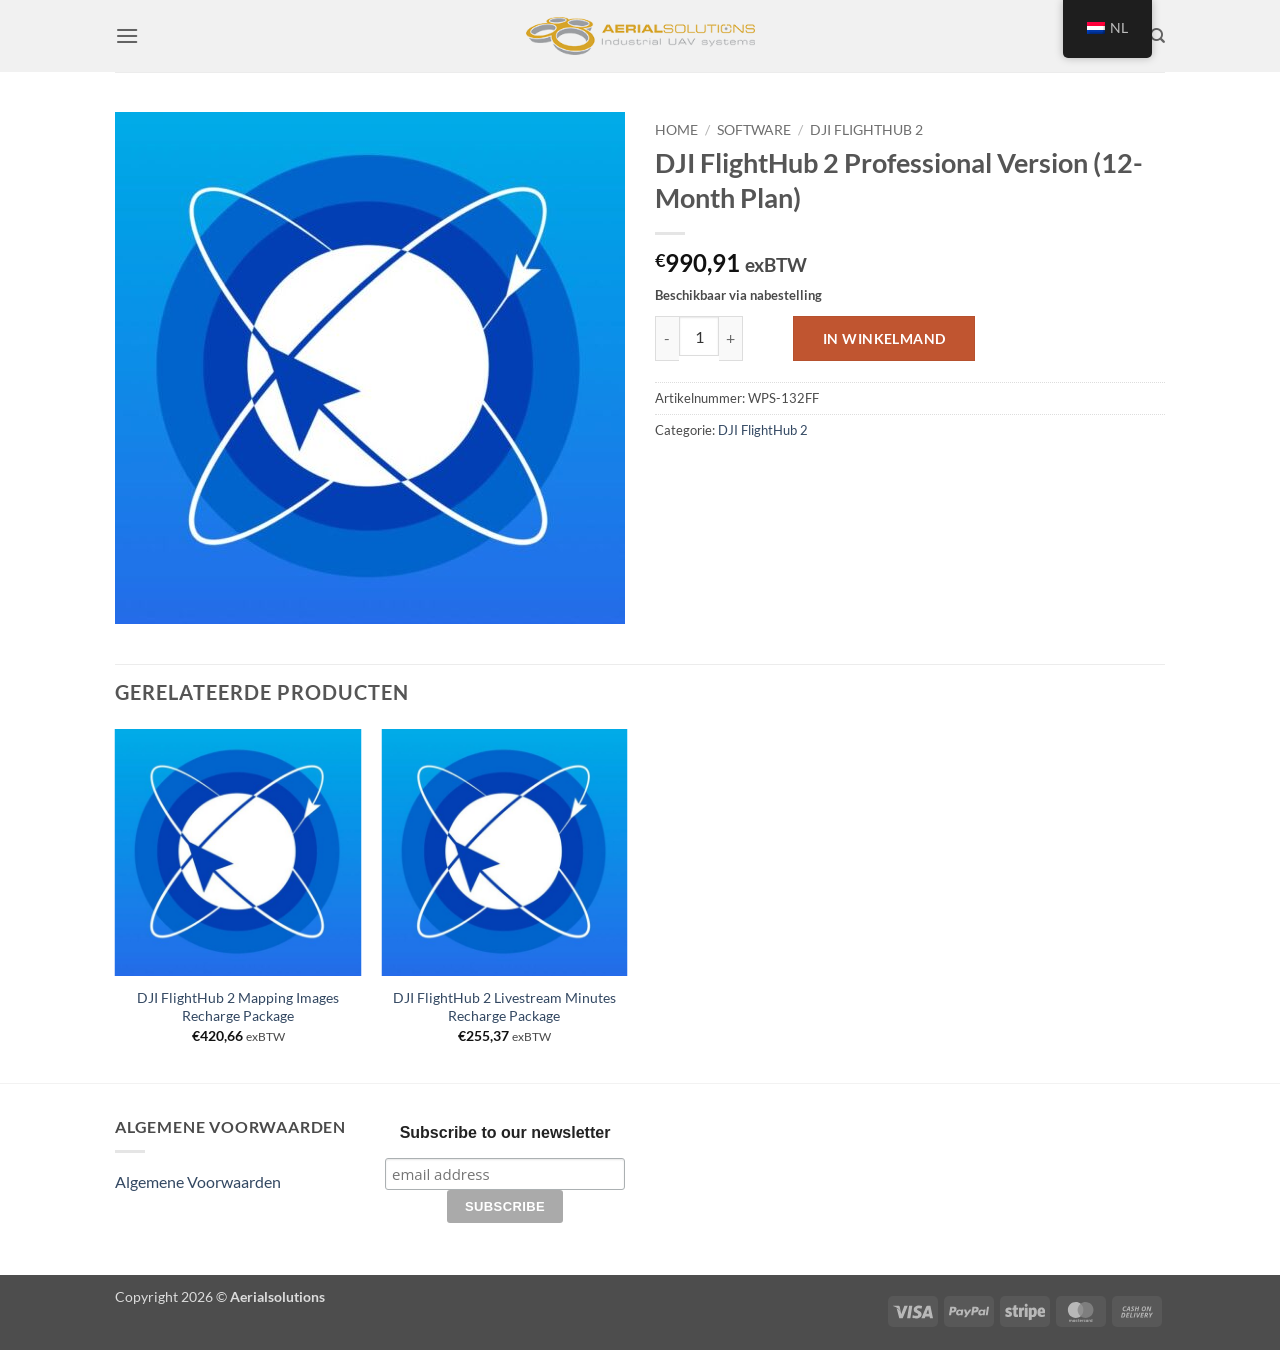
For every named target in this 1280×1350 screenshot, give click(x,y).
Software (754, 130)
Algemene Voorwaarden (198, 1181)
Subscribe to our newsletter (505, 1132)
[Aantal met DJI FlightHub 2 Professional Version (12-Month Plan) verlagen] (667, 338)
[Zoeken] (1157, 36)
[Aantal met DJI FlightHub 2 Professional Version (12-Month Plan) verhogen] (731, 338)
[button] (127, 35)
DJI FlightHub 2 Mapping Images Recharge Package (238, 1007)
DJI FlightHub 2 (866, 130)
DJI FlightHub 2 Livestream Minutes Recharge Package (504, 1007)
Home (676, 130)
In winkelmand (884, 338)
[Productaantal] (699, 336)
